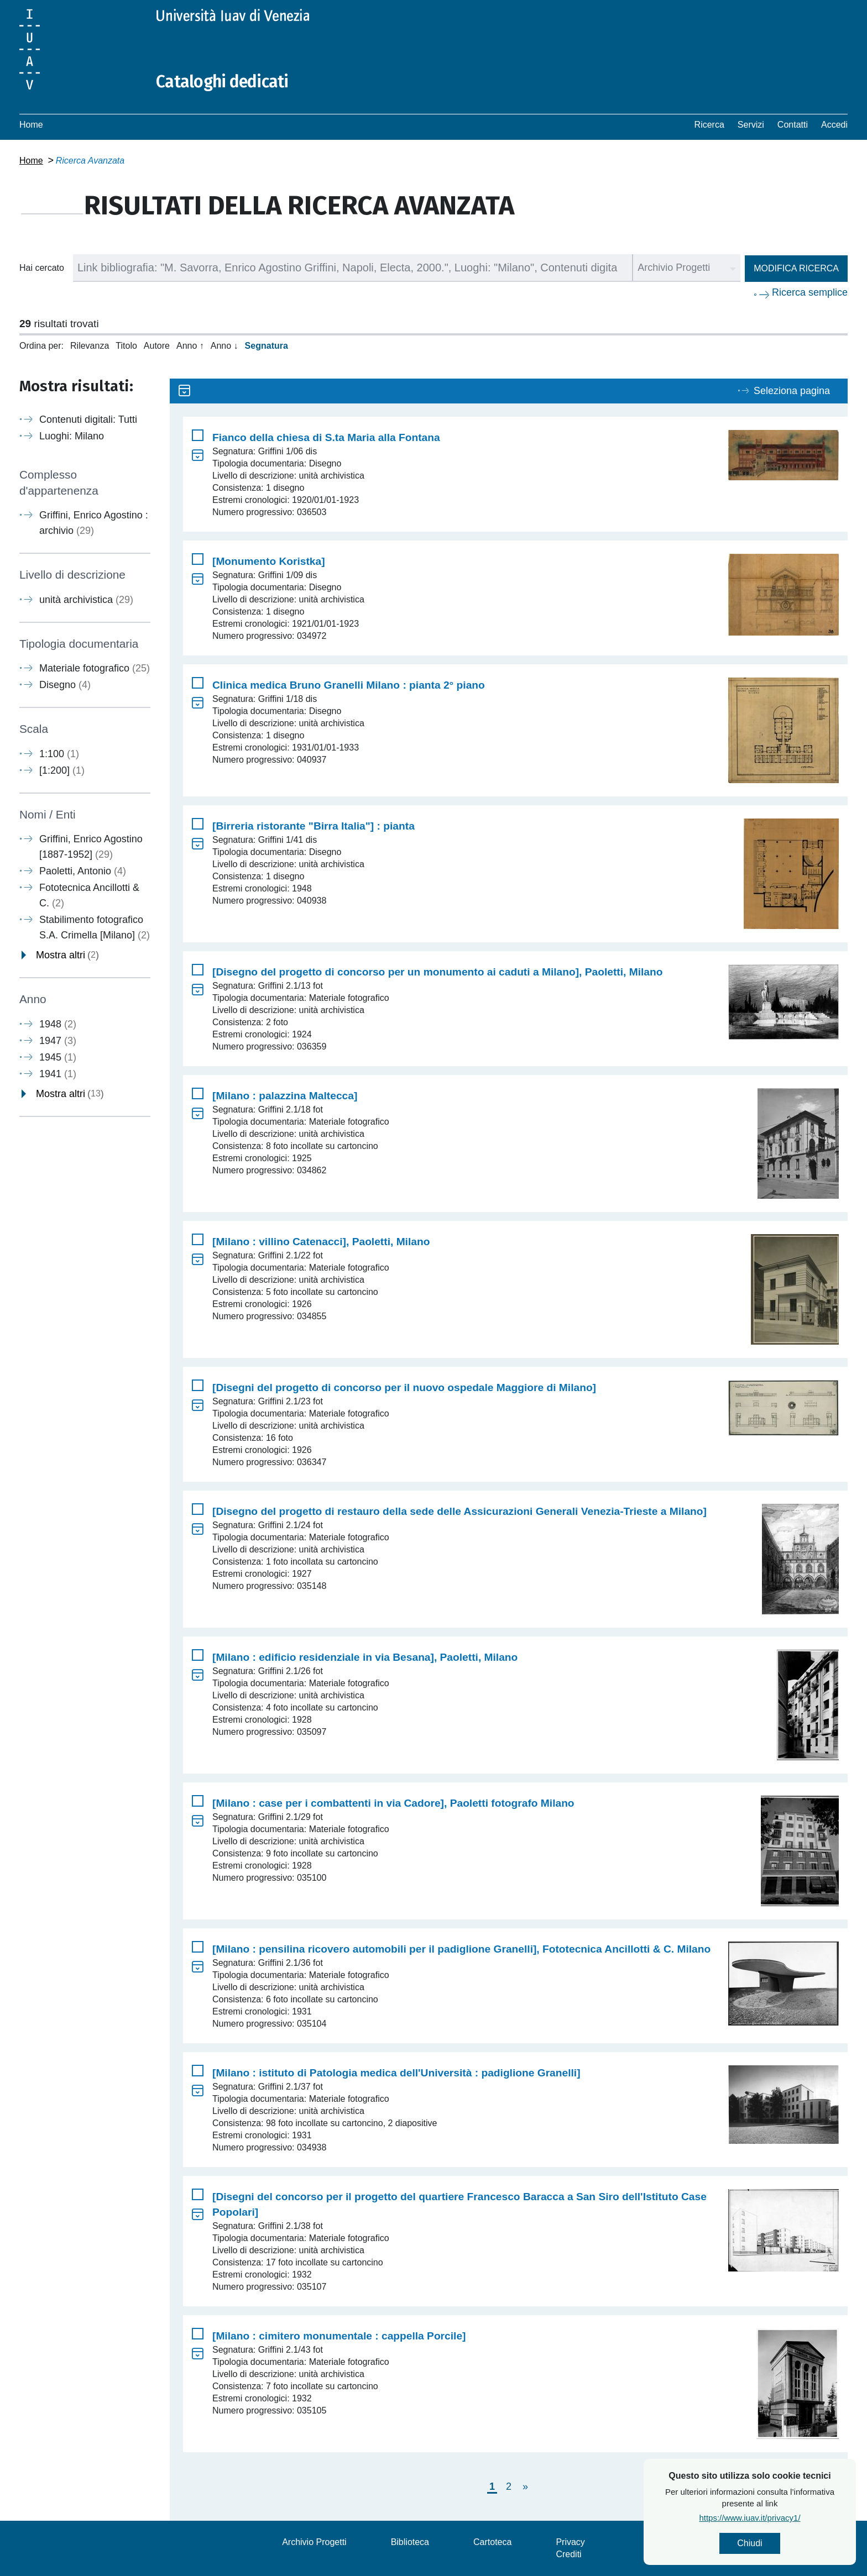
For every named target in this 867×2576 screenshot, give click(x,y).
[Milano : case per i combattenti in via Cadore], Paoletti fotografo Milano (393, 1803)
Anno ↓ (224, 345)
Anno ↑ (190, 345)
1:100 (59, 753)
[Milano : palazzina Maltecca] (284, 1095)
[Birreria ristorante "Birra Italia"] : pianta (313, 826)
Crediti (568, 2554)
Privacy (570, 2542)
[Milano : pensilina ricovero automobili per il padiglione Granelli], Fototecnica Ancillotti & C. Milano (461, 1949)
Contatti (792, 124)
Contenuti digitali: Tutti (88, 419)
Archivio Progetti (314, 2542)
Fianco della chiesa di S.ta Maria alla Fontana (326, 437)
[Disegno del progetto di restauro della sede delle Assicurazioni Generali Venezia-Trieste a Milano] (459, 1511)
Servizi (751, 124)
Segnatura (266, 345)
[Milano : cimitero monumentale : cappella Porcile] (339, 2336)
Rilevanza (89, 345)
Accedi (834, 124)
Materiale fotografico (94, 668)
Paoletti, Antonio (82, 871)
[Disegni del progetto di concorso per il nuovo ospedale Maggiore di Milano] (404, 1387)
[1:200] (62, 770)
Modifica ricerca (796, 268)
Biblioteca (410, 2542)
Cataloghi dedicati (222, 82)
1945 (57, 1057)
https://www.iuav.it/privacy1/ (774, 2517)
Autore (157, 345)
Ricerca (709, 124)
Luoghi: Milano (71, 436)
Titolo (126, 345)
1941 (57, 1073)
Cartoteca (492, 2542)
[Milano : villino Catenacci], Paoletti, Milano (321, 1241)
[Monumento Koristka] (268, 561)
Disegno (65, 684)
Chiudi (773, 2543)
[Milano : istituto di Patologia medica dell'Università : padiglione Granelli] (396, 2073)
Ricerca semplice (810, 292)
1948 (57, 1024)
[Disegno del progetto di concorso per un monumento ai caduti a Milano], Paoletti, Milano (437, 972)
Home (31, 124)
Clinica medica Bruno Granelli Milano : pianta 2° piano (348, 685)
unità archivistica (86, 599)
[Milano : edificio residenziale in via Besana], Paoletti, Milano (365, 1657)
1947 (57, 1040)
